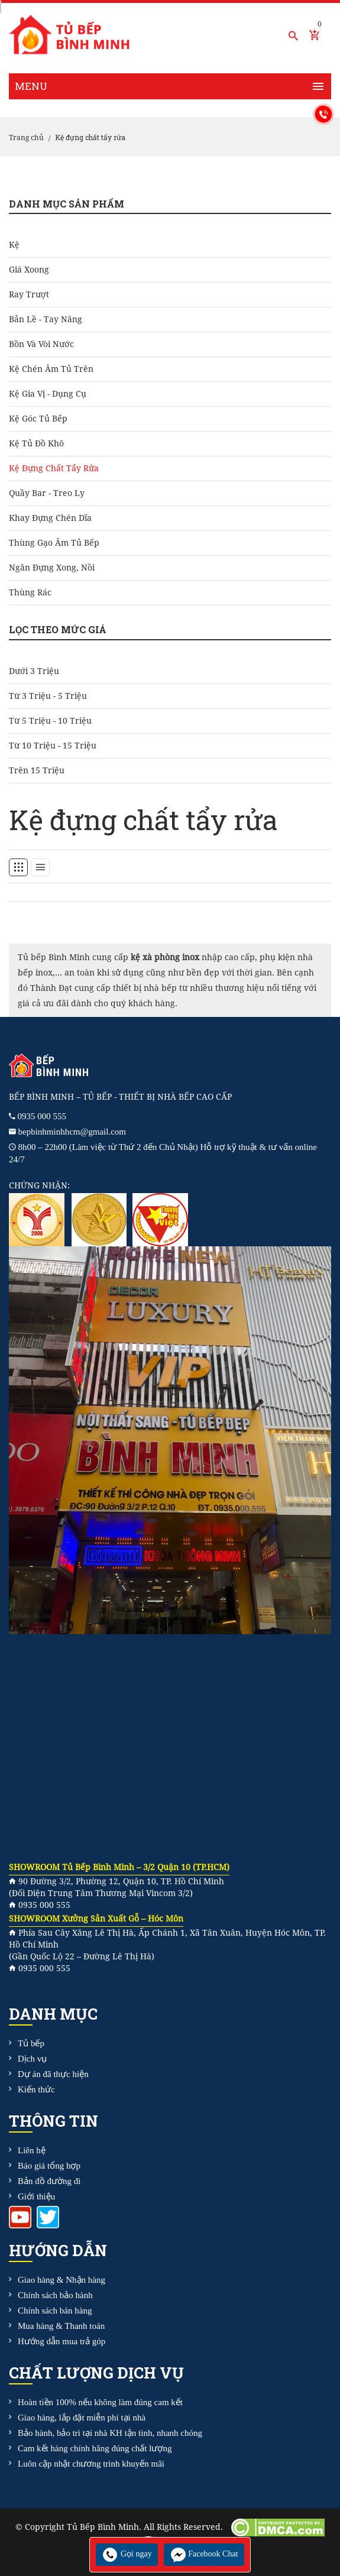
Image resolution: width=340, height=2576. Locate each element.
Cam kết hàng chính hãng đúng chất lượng (94, 2448)
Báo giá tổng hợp (49, 2165)
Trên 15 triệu (36, 770)
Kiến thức (36, 2089)
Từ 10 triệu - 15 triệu (52, 745)
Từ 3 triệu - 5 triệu (48, 696)
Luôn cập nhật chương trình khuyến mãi (91, 2463)
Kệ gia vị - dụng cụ (47, 393)
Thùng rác (30, 592)
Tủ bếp (31, 2043)
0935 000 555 (42, 1116)
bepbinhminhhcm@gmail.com (72, 1131)
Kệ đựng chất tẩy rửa (54, 468)
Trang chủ (26, 138)
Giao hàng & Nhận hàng (61, 2280)
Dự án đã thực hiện (53, 2074)
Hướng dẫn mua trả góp (61, 2341)
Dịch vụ (32, 2058)
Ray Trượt (29, 294)
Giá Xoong (29, 269)
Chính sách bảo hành (55, 2295)
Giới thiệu (36, 2196)
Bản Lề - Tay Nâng (45, 319)
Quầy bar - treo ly (47, 493)
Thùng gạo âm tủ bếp (54, 542)
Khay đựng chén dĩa (50, 518)
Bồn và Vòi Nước (41, 344)
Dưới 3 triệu (34, 671)
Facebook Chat (204, 2553)
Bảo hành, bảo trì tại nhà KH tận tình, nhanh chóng (110, 2433)
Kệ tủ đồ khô (36, 443)
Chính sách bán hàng (55, 2310)
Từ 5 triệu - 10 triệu (50, 720)
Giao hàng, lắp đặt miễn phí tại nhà (81, 2417)
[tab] (18, 867)
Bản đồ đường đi (49, 2181)
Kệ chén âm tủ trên (51, 369)
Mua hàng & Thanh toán (61, 2326)
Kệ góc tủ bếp (38, 418)
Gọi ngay (126, 2553)
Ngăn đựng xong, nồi (52, 567)
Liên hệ (32, 2150)
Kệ (14, 245)
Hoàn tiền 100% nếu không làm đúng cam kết (100, 2402)
